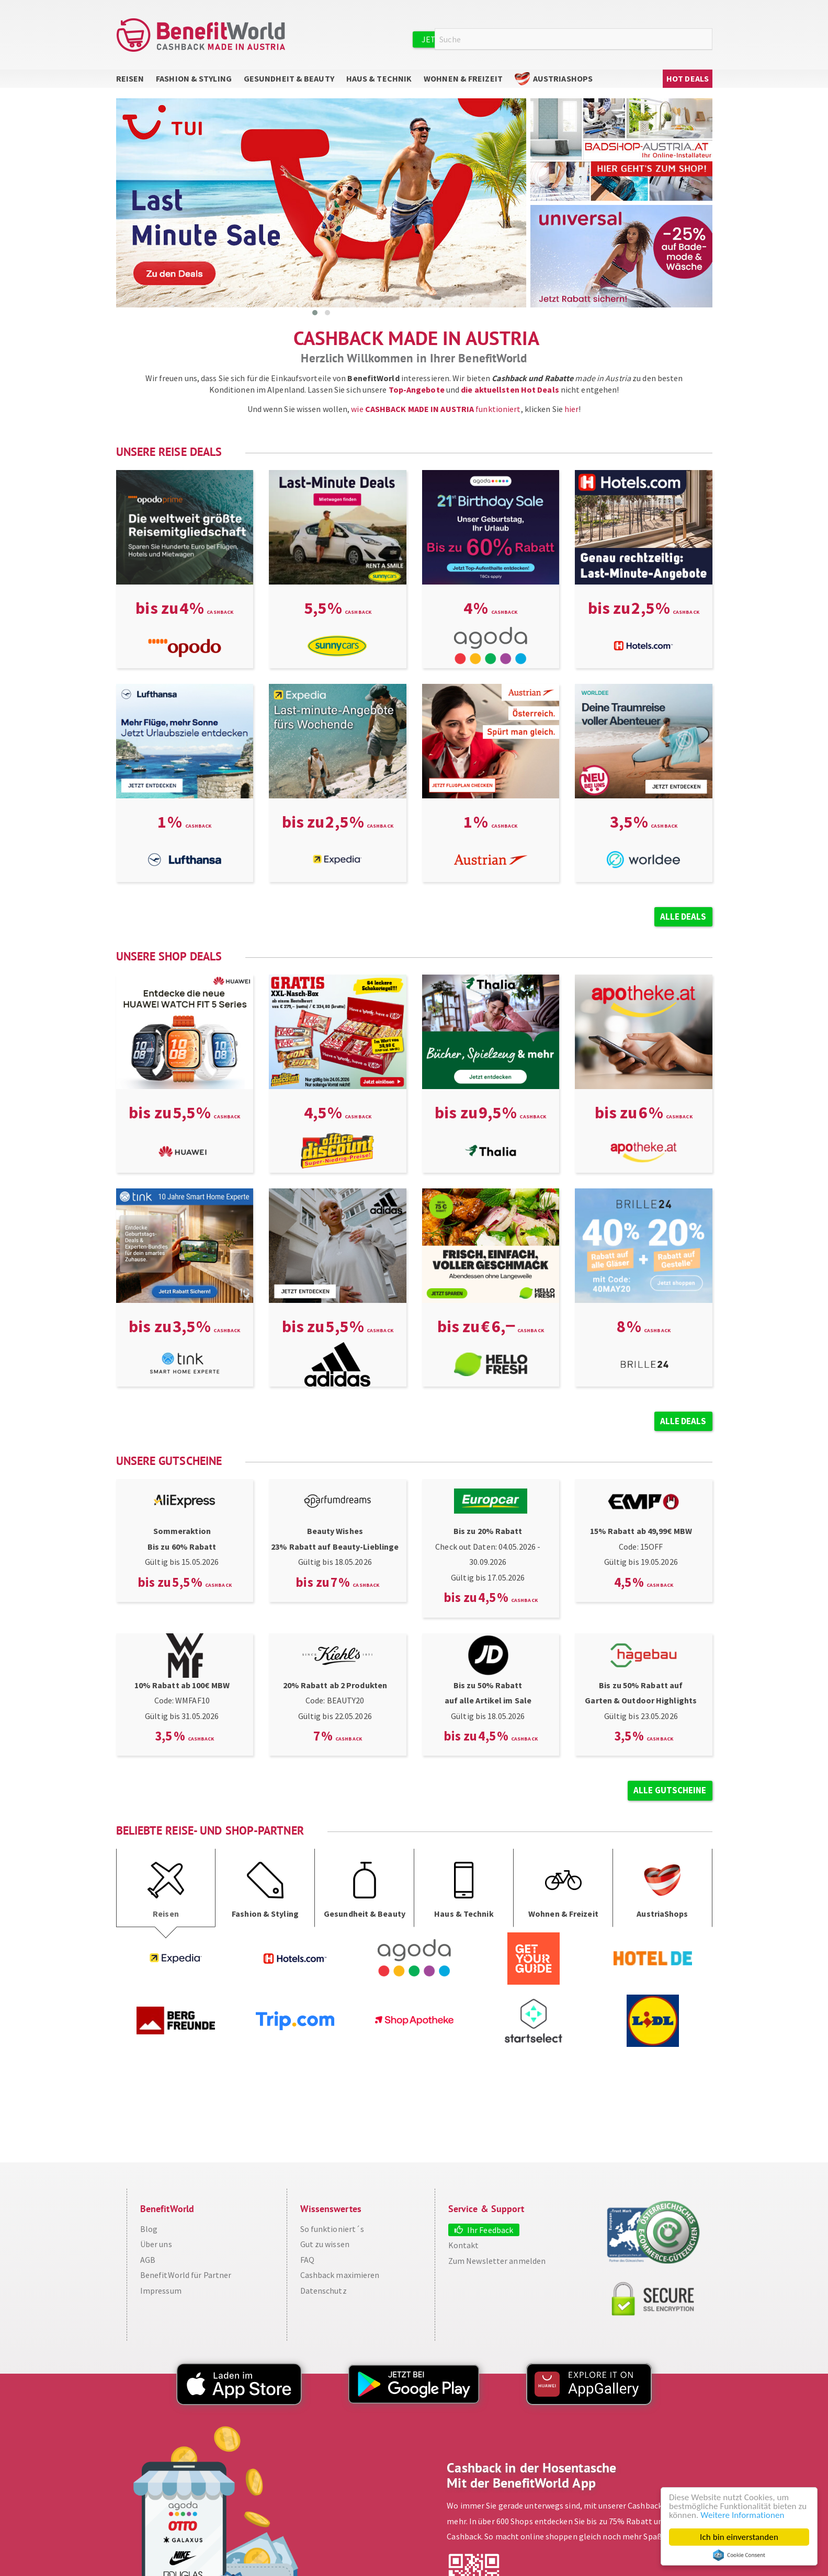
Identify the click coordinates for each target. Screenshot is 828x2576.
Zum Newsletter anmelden (497, 2261)
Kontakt (463, 2245)
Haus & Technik (379, 78)
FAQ (307, 2259)
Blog (148, 2229)
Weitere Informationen (742, 2515)
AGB (147, 2259)
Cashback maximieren (340, 2275)
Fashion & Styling (194, 78)
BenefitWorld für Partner (185, 2275)
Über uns (156, 2244)
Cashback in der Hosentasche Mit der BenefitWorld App (531, 2475)
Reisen (130, 78)
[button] (315, 312)
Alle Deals (683, 916)
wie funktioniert (435, 409)
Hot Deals (687, 78)
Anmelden (592, 38)
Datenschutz (323, 2290)
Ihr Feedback (490, 2230)
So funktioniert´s (332, 2229)
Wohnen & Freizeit (463, 78)
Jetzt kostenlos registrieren (486, 39)
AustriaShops (563, 78)
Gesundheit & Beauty (289, 78)
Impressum (161, 2290)
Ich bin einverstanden (739, 2537)
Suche (706, 39)
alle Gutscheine (670, 1790)
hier (571, 409)
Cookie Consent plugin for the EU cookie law (739, 2555)
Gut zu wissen (324, 2244)
